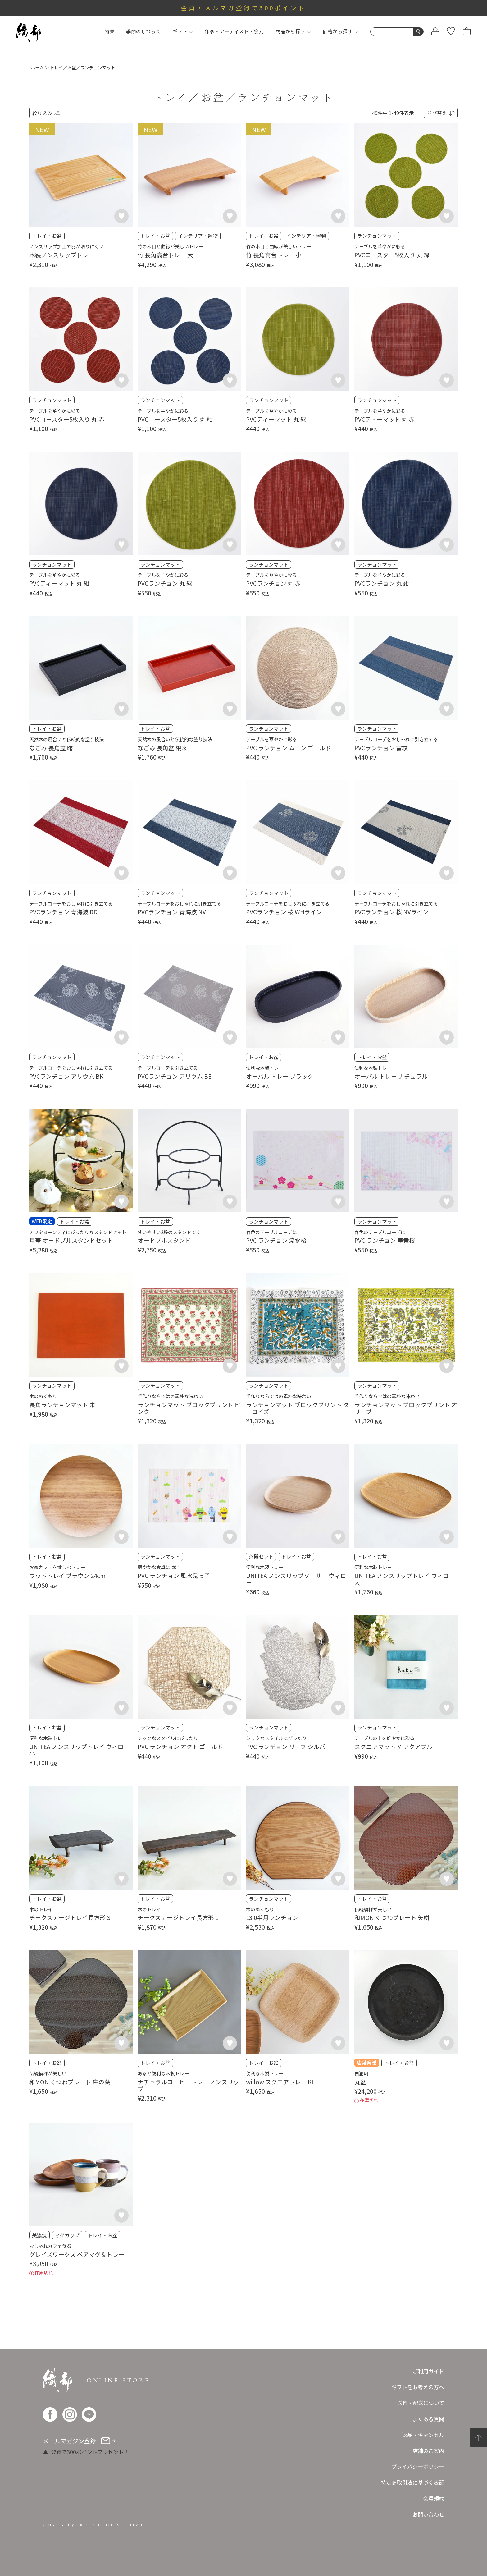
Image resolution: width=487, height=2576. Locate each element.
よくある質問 (428, 2419)
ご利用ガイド (428, 2371)
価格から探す (340, 31)
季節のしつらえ (143, 31)
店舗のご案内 (428, 2450)
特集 (110, 31)
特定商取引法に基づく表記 (412, 2482)
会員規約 (433, 2498)
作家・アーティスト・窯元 (234, 31)
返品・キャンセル (423, 2435)
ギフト (182, 31)
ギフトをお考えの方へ (417, 2387)
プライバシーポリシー (417, 2466)
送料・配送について (420, 2403)
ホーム (37, 67)
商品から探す (293, 31)
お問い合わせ (428, 2514)
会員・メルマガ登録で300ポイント (243, 7)
